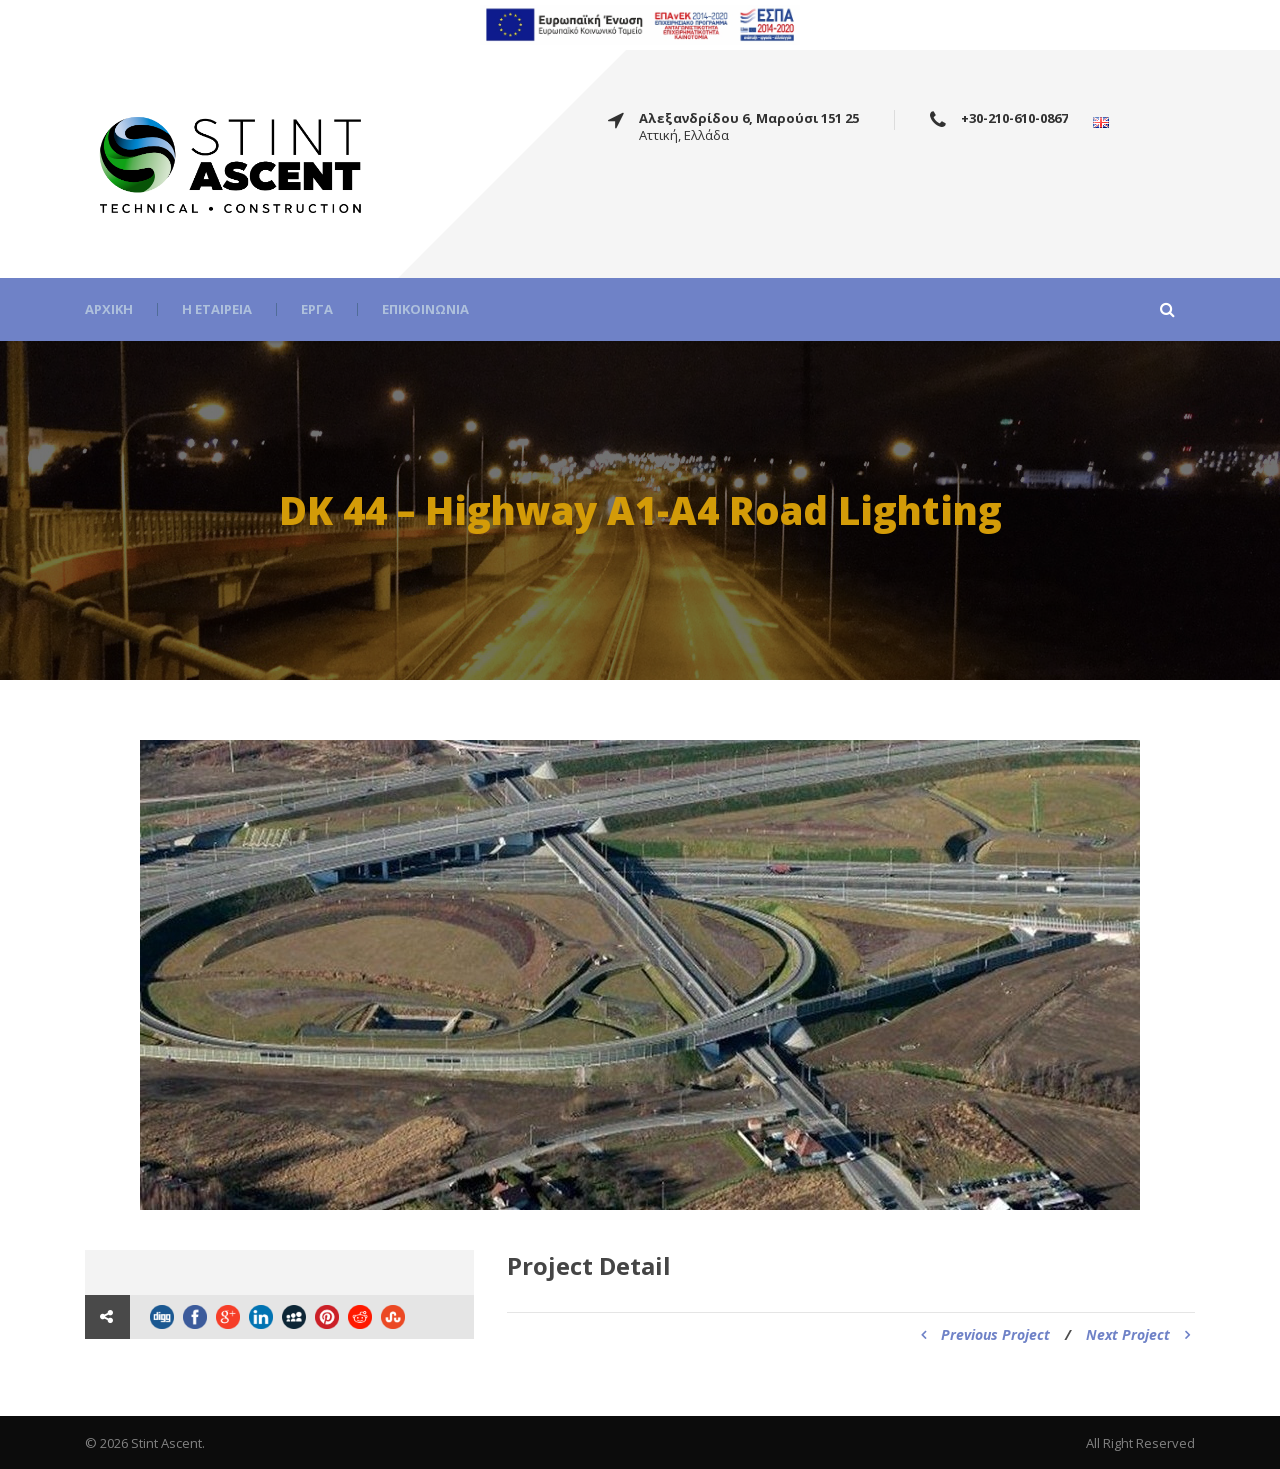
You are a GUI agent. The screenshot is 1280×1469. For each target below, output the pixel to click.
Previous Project (985, 1334)
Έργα (317, 309)
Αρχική (109, 309)
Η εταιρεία (217, 309)
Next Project (1138, 1334)
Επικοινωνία (425, 309)
